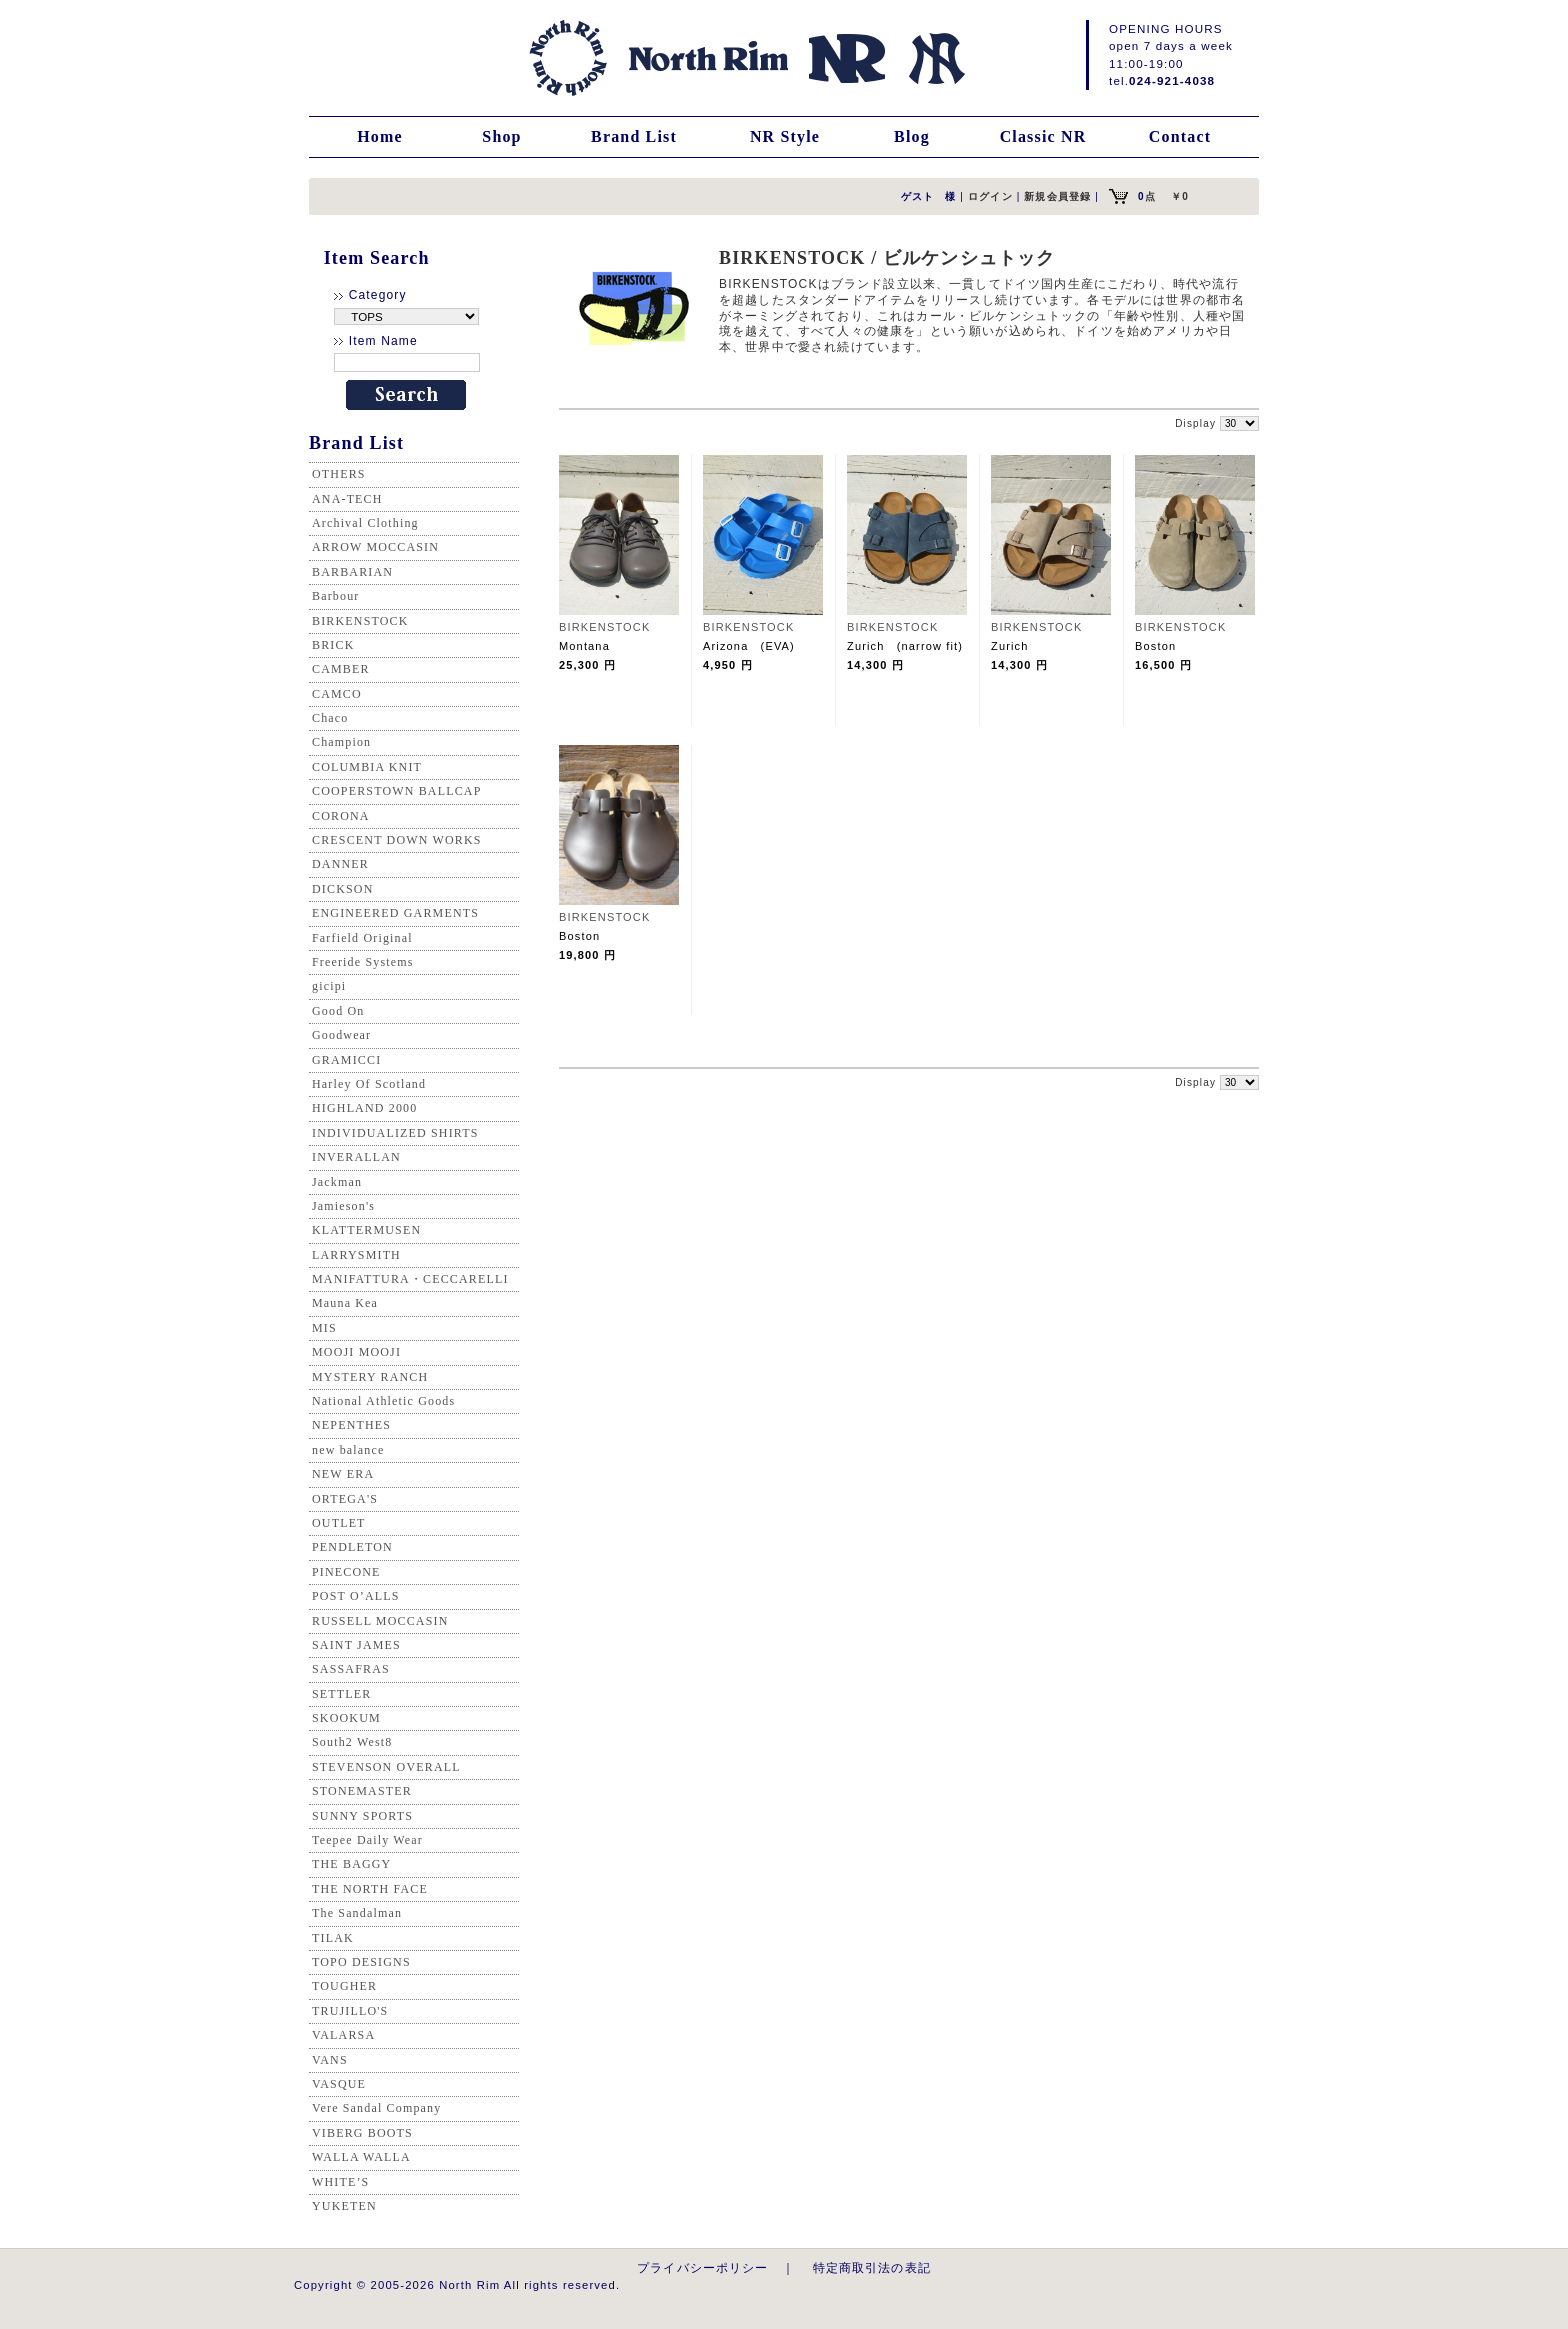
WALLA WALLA (361, 2157)
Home (380, 136)
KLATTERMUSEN (366, 1230)
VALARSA (343, 2035)
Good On (338, 1011)
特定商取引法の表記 (872, 2267)
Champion (341, 742)
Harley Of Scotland (369, 1084)
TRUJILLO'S (350, 2011)
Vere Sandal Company (376, 2108)
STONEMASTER (362, 1791)
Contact (1180, 136)
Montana (584, 646)
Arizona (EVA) (749, 646)
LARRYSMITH (356, 1255)
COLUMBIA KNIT (367, 767)
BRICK (333, 645)
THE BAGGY (351, 1864)
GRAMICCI (346, 1060)
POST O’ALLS (356, 1596)
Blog (912, 136)
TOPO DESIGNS (361, 1962)
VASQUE (339, 2084)
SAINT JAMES (356, 1645)
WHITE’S (340, 2182)
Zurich (1016, 646)
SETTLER (341, 1694)
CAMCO (337, 694)
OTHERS (339, 474)
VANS (330, 2060)
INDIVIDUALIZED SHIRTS (395, 1133)
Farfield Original (362, 938)
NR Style (785, 136)
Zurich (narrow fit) (905, 646)
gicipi (329, 986)
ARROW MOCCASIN (375, 547)
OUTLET (339, 1523)
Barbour (335, 596)
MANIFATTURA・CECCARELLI (410, 1279)
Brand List (634, 136)
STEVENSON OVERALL (386, 1767)
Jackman (337, 1182)
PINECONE (346, 1572)
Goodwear (341, 1035)
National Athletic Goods (383, 1401)
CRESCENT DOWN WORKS (397, 840)
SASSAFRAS (351, 1669)
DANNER (340, 864)
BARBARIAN (352, 572)
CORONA (341, 816)
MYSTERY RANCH (370, 1377)
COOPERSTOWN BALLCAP (397, 791)
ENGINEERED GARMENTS (395, 913)
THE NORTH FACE (370, 1889)
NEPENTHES (351, 1425)
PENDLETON (352, 1547)
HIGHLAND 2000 (364, 1108)
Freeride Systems (363, 962)
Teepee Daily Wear (367, 1840)
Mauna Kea (345, 1303)
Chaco (330, 718)
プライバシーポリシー (703, 2267)
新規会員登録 (1057, 196)
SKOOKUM (346, 1718)
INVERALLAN (356, 1157)
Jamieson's (343, 1206)
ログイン (990, 196)
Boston (1161, 646)
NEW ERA (343, 1474)
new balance (348, 1450)
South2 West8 (352, 1742)
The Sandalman (357, 1913)
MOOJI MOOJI (356, 1352)
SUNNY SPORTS (362, 1816)
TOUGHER (344, 1986)
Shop (501, 136)
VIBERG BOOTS (362, 2133)
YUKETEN (344, 2206)
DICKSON (342, 889)
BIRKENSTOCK (360, 621)
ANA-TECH (347, 499)
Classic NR (1043, 136)
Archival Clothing (365, 523)
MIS (324, 1328)
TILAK (333, 1938)
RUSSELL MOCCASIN (380, 1621)
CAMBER (341, 669)
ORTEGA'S (345, 1499)
